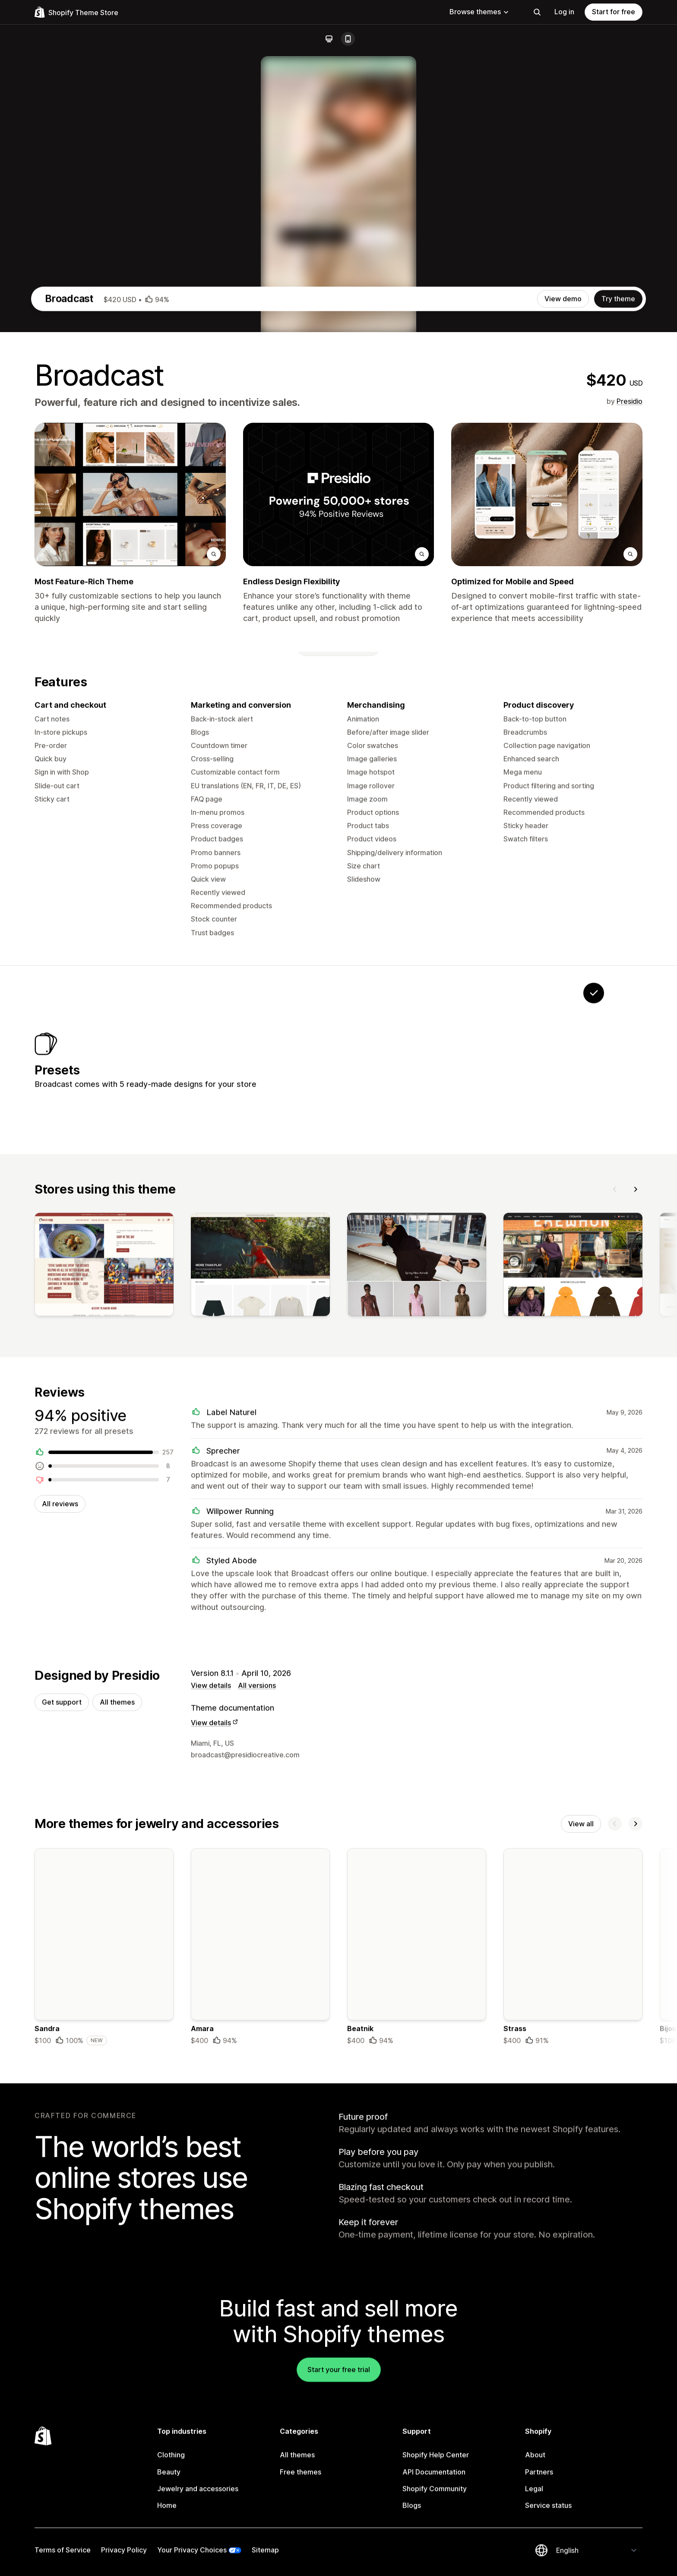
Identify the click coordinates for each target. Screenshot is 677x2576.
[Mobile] (348, 39)
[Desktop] (329, 39)
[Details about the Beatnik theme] (416, 2334)
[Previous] (615, 1570)
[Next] (635, 1570)
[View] (104, 1648)
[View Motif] (432, 1433)
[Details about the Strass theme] (572, 2334)
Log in (564, 11)
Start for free (613, 11)
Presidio (629, 772)
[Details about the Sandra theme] (104, 2334)
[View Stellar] (378, 1433)
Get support (62, 2087)
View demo (563, 670)
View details (211, 2070)
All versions (257, 2070)
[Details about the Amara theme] (260, 2334)
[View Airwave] (486, 1433)
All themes (117, 2087)
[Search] (537, 12)
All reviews (60, 1887)
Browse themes (479, 11)
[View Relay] (539, 1433)
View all (581, 2209)
